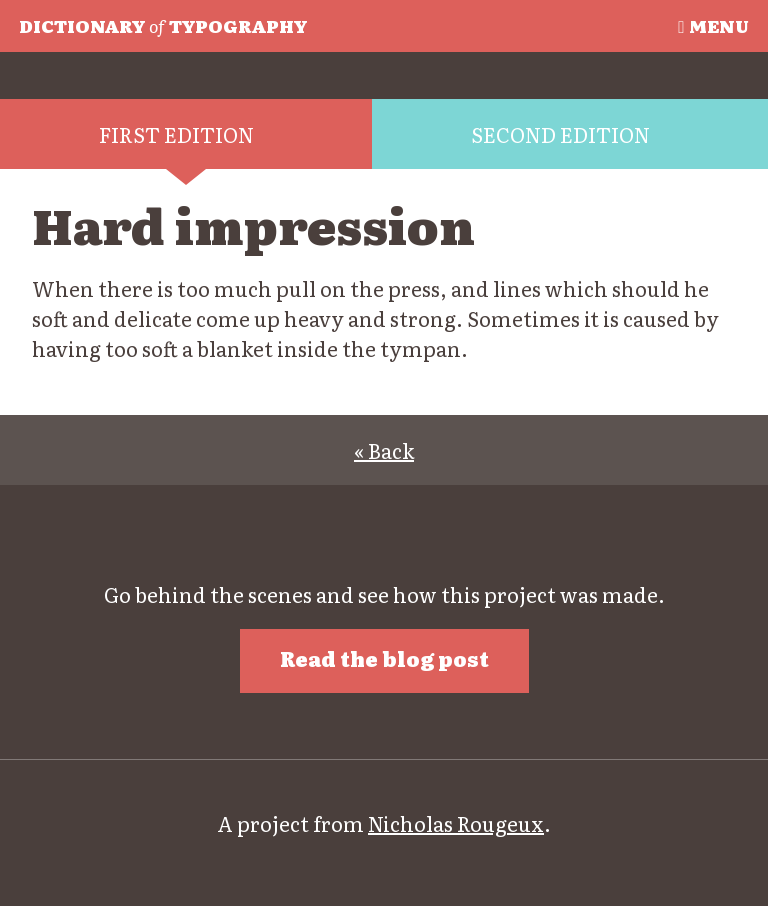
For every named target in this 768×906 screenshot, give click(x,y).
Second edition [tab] (560, 134)
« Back (384, 450)
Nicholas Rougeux (456, 823)
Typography (163, 25)
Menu (713, 25)
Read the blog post (384, 658)
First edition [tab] (176, 134)
